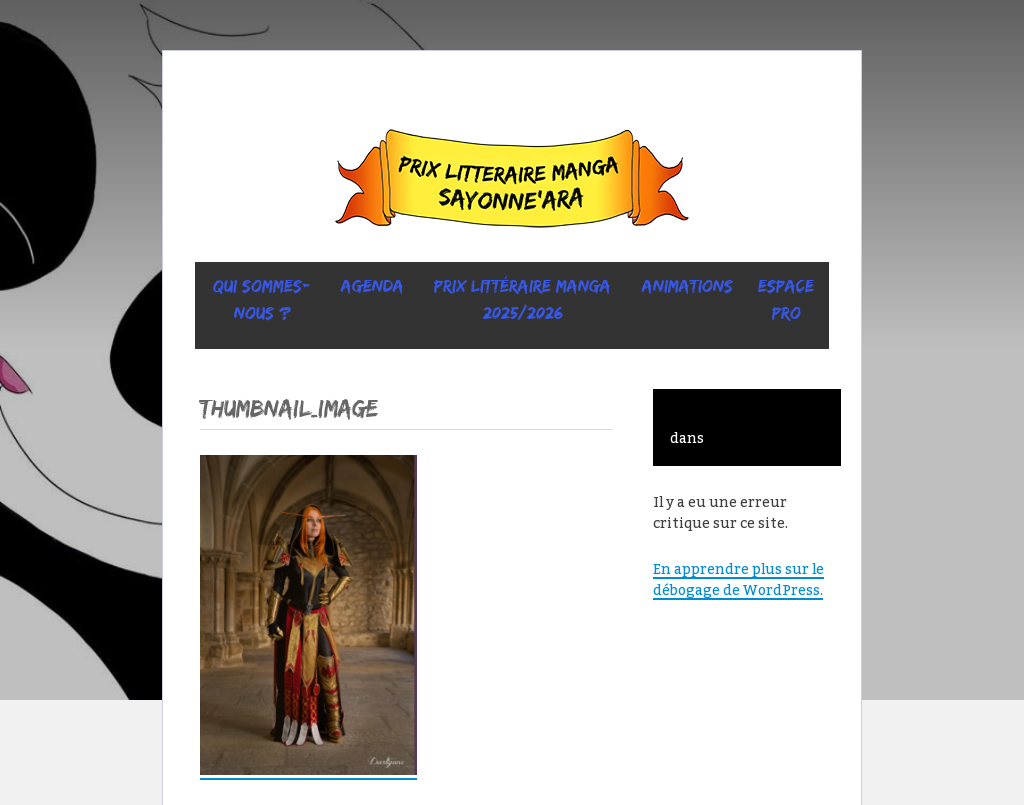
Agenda (372, 286)
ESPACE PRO (786, 299)
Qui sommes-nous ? (262, 299)
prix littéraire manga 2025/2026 (522, 299)
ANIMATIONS (687, 286)
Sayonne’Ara (512, 183)
